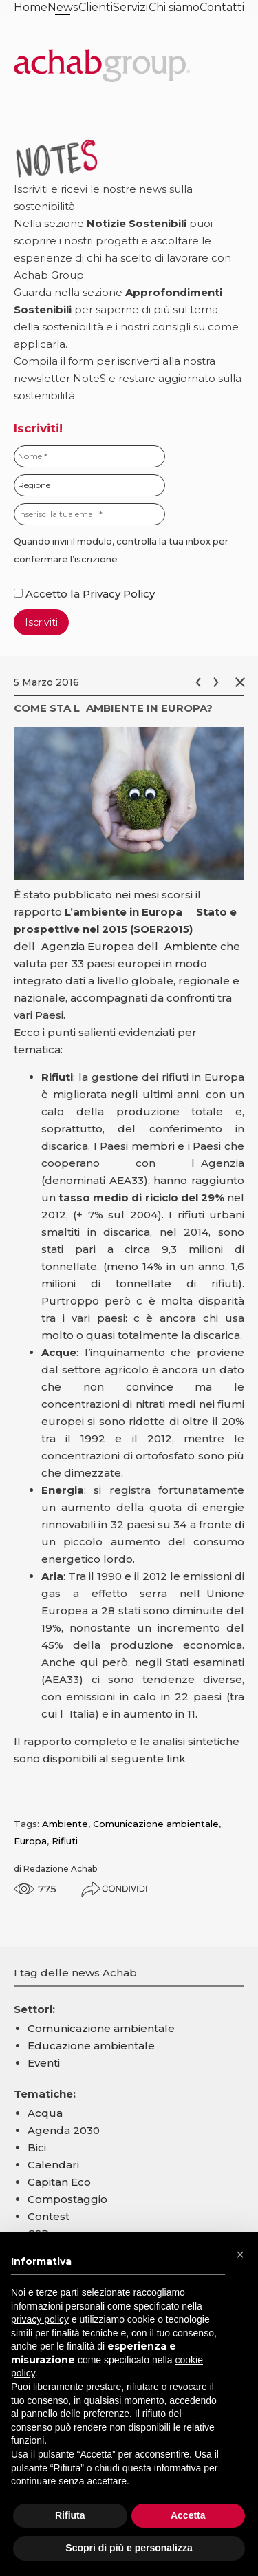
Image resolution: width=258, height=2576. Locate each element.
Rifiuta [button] (70, 2515)
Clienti (95, 7)
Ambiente (65, 1823)
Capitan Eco (59, 2181)
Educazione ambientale (91, 2045)
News (62, 7)
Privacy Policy (119, 593)
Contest (48, 2216)
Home (30, 7)
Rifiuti (65, 1840)
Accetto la (48, 593)
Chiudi (242, 682)
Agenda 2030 (64, 2130)
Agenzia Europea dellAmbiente (129, 946)
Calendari (53, 2164)
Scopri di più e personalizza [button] (128, 2547)
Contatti (222, 7)
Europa (30, 1840)
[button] (240, 2255)
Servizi (130, 7)
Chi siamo (174, 7)
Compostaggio (67, 2199)
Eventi (44, 2062)
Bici (37, 2147)
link (176, 1758)
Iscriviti (41, 622)
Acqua (45, 2113)
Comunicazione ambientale (156, 1823)
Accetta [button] (188, 2515)
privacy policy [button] (40, 2319)
